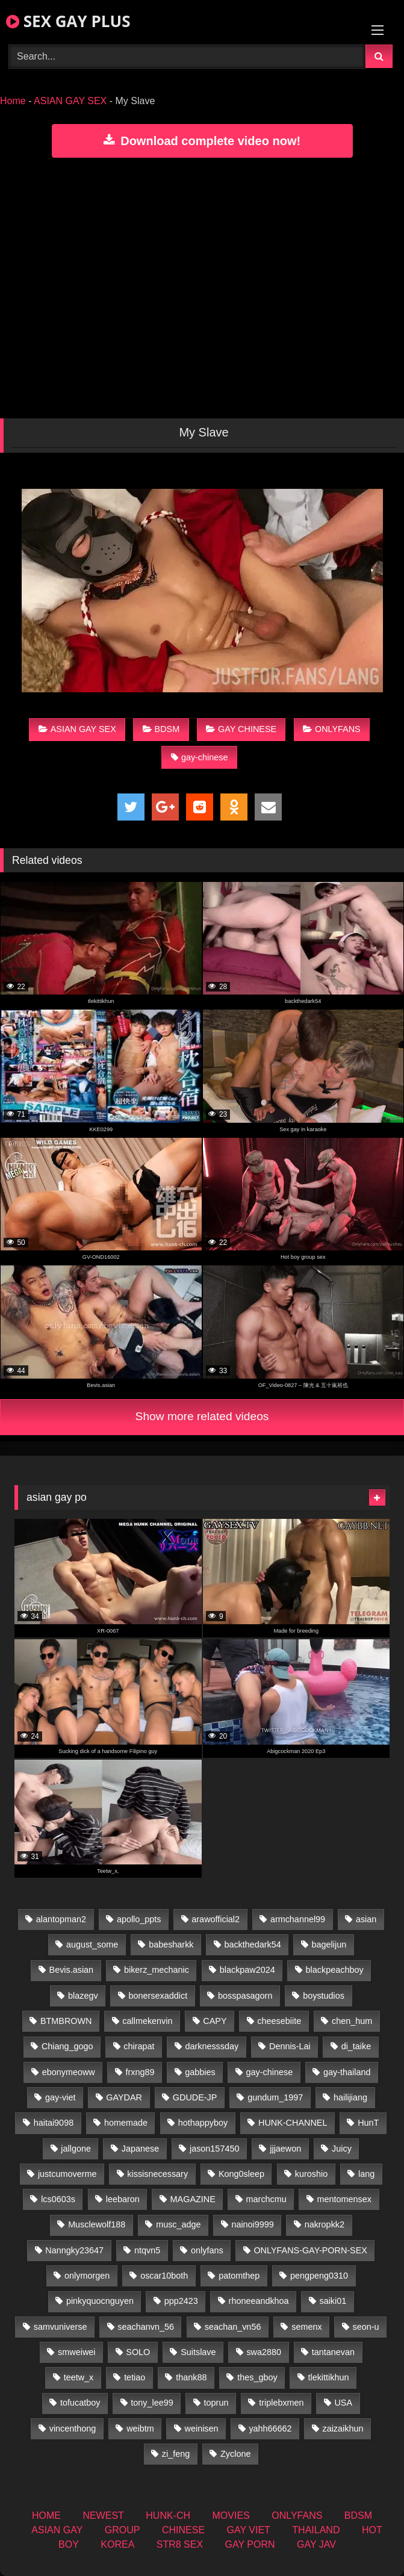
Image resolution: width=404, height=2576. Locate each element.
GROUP (122, 2530)
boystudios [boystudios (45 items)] (323, 1995)
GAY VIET (248, 2530)
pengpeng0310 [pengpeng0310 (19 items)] (319, 2275)
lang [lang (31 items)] (366, 2174)
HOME (46, 2515)
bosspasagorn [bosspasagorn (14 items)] (245, 1995)
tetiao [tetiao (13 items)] (134, 2377)
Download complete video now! (202, 140)
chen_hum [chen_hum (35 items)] (352, 2021)
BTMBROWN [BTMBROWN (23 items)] (66, 2021)
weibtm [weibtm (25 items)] (140, 2428)
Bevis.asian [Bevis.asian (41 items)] (71, 1970)
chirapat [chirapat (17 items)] (138, 2046)
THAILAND (316, 2530)
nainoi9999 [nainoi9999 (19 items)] (252, 2224)
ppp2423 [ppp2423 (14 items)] (181, 2301)
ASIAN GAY (56, 2530)
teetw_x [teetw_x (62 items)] (79, 2377)
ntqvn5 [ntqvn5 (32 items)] (147, 2250)
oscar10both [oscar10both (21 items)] (164, 2275)
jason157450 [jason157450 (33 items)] (214, 2148)
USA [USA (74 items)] (343, 2402)
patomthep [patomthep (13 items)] (239, 2275)
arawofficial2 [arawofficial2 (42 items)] (215, 1919)
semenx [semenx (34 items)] (306, 2327)
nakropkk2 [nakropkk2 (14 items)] (324, 2224)
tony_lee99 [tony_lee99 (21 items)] (152, 2402)
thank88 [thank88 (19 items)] (191, 2377)
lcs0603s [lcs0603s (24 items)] (58, 2199)
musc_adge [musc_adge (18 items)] (178, 2224)
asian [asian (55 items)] (366, 1919)
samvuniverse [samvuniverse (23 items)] (60, 2327)
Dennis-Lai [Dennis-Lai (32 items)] (290, 2046)
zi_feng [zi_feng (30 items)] (176, 2454)
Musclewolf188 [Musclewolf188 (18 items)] (96, 2224)
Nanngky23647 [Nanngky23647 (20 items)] (74, 2250)
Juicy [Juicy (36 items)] (342, 2148)
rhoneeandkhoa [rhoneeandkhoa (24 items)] (259, 2301)
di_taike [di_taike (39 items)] (356, 2046)
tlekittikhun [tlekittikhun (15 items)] (328, 2377)
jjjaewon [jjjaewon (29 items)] (285, 2148)
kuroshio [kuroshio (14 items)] (311, 2174)
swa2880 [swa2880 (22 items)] (263, 2352)
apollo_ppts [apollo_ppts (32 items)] (139, 1919)
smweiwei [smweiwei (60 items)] (76, 2352)
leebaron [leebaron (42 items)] (123, 2199)
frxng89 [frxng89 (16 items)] (140, 2072)
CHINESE (183, 2530)
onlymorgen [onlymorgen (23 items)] (87, 2275)
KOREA (117, 2544)
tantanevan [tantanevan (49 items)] (333, 2352)
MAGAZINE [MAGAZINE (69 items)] (193, 2199)
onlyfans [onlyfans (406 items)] (207, 2250)
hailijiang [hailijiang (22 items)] (350, 2097)
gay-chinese (199, 757)
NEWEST (102, 2515)
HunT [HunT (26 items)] (368, 2123)
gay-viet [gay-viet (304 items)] (60, 2097)
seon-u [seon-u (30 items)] (365, 2327)
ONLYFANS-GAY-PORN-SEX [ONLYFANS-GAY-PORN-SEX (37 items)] (310, 2250)
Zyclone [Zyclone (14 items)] (235, 2454)
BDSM (161, 729)
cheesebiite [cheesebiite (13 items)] (279, 2021)
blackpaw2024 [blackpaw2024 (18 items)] (247, 1970)
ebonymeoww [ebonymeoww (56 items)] (68, 2072)
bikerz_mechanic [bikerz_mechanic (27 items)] (156, 1970)
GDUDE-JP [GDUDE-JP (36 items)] (195, 2097)
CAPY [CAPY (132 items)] (214, 2021)
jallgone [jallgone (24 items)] (76, 2148)
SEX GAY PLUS (68, 21)
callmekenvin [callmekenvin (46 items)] (147, 2021)
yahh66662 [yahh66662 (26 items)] (270, 2428)
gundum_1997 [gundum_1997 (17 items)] (275, 2097)
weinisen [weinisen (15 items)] (202, 2428)
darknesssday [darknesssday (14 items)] (211, 2046)
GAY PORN (250, 2544)
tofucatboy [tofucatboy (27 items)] (80, 2402)
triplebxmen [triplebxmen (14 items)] (281, 2402)
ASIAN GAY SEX (70, 101)
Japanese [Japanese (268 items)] (140, 2148)
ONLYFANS (332, 729)
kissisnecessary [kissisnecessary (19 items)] (157, 2174)
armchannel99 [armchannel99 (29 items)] (297, 1919)
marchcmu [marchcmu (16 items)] (266, 2199)
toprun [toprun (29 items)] (216, 2402)
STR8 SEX (180, 2544)
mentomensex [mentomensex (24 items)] (344, 2199)
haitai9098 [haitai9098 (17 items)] (53, 2123)
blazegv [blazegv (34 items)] (83, 1995)
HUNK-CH (168, 2515)
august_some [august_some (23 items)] (92, 1944)
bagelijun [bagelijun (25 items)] (329, 1944)
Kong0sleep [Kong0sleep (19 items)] (241, 2174)
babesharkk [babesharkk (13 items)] (171, 1944)
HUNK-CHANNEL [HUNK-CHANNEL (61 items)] (292, 2123)
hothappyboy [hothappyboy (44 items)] (203, 2123)
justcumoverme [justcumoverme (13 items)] (67, 2174)
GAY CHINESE (241, 729)
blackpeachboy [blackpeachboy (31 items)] (335, 1970)
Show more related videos (202, 1416)
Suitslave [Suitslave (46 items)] (198, 2352)
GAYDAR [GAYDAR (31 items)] (124, 2097)
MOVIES (231, 2515)
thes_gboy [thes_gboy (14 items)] (257, 2377)
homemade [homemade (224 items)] (126, 2123)
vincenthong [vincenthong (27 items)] (72, 2428)
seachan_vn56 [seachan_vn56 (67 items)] (233, 2327)
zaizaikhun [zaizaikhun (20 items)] (342, 2428)
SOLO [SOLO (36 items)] (138, 2352)
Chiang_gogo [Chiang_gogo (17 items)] (67, 2046)
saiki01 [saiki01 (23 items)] (332, 2301)
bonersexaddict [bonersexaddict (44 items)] (158, 1995)
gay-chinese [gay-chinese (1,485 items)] (269, 2072)
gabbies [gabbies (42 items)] (200, 2072)
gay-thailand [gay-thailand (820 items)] (346, 2072)
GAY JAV (316, 2544)
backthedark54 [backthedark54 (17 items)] (252, 1944)
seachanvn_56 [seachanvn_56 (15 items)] (145, 2327)
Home (13, 101)
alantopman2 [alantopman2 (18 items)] (61, 1919)
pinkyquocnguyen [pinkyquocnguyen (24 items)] (100, 2301)
